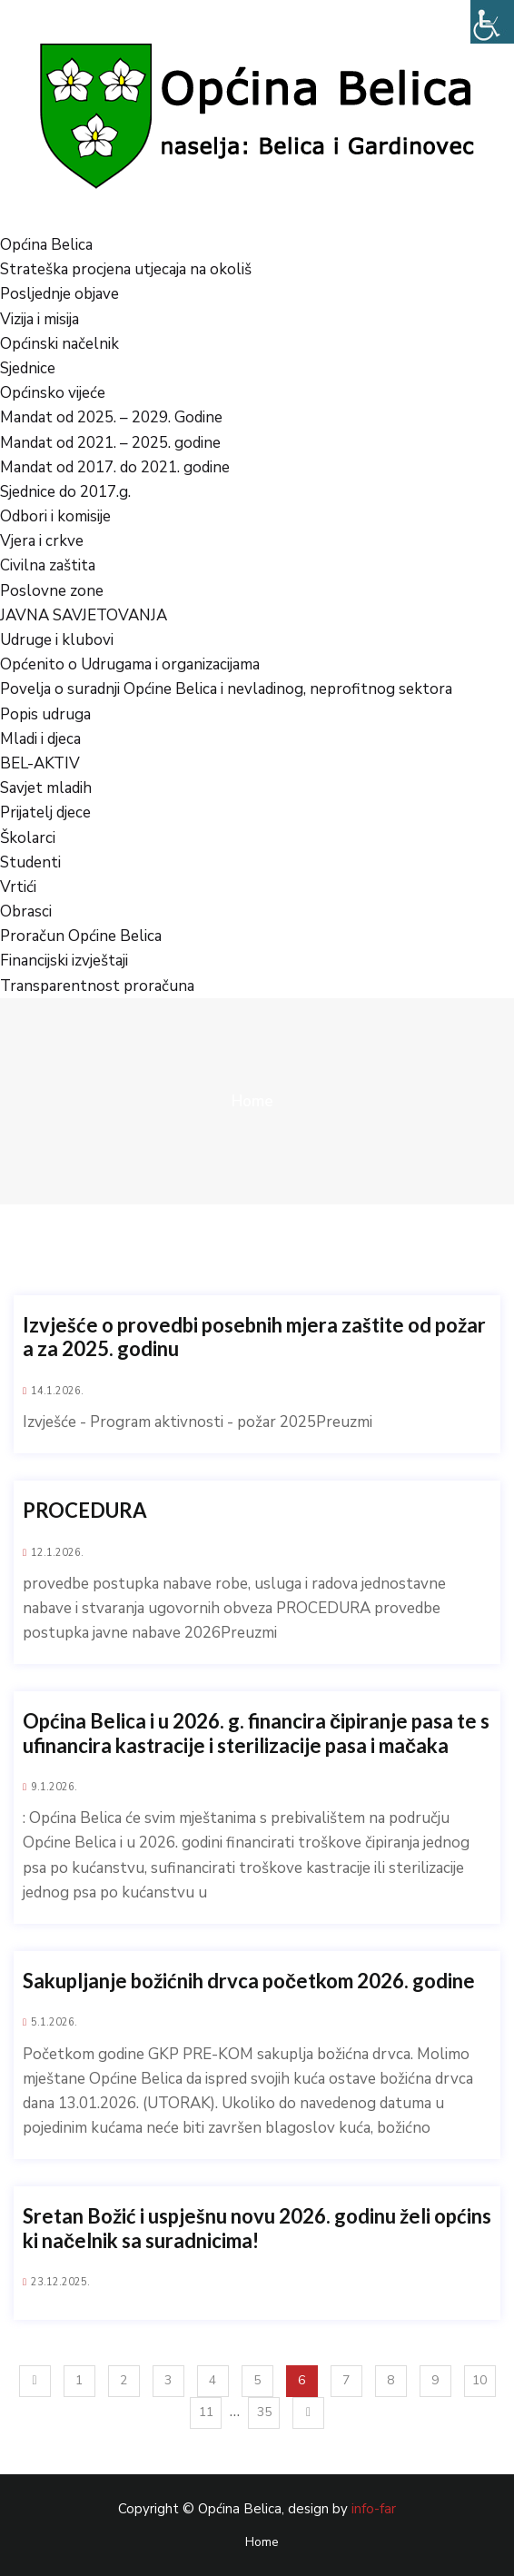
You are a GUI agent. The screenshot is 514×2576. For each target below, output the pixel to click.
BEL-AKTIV (40, 763)
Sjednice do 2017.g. (65, 491)
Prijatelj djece (45, 812)
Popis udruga (45, 714)
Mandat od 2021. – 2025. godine (110, 442)
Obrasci (26, 911)
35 (264, 2412)
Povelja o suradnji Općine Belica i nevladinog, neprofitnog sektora (226, 689)
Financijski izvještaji (64, 960)
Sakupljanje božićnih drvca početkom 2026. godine (249, 1981)
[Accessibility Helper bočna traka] (492, 22)
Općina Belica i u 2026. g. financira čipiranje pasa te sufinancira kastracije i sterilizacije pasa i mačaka (256, 1733)
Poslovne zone (52, 590)
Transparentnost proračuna (97, 986)
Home (252, 1101)
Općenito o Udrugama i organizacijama (130, 664)
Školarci (27, 837)
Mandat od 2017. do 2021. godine (115, 467)
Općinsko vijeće (52, 392)
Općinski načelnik (59, 343)
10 (479, 2380)
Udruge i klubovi (57, 639)
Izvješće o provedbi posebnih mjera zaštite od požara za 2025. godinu (254, 1337)
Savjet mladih (46, 788)
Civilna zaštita (47, 565)
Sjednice (27, 368)
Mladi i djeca (40, 738)
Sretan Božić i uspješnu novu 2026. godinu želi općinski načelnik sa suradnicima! (257, 2228)
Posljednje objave (59, 293)
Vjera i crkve (42, 540)
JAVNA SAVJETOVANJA (83, 615)
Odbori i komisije (55, 516)
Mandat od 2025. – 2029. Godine (111, 417)
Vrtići (18, 887)
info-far (373, 2509)
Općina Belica (46, 244)
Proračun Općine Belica (81, 936)
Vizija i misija (39, 319)
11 (206, 2412)
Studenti (30, 862)
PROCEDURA (85, 1510)
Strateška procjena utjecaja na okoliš (126, 269)
